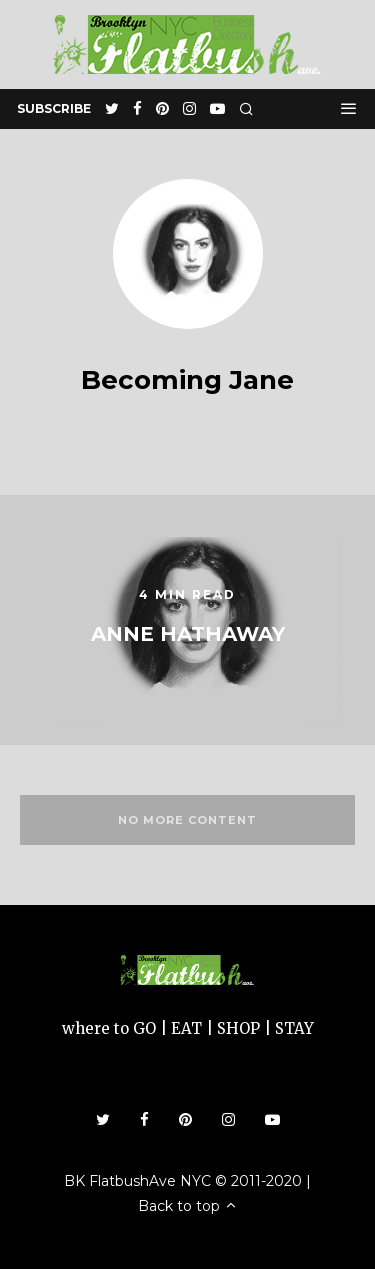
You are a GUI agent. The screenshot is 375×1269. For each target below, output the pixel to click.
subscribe (54, 108)
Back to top (188, 1206)
